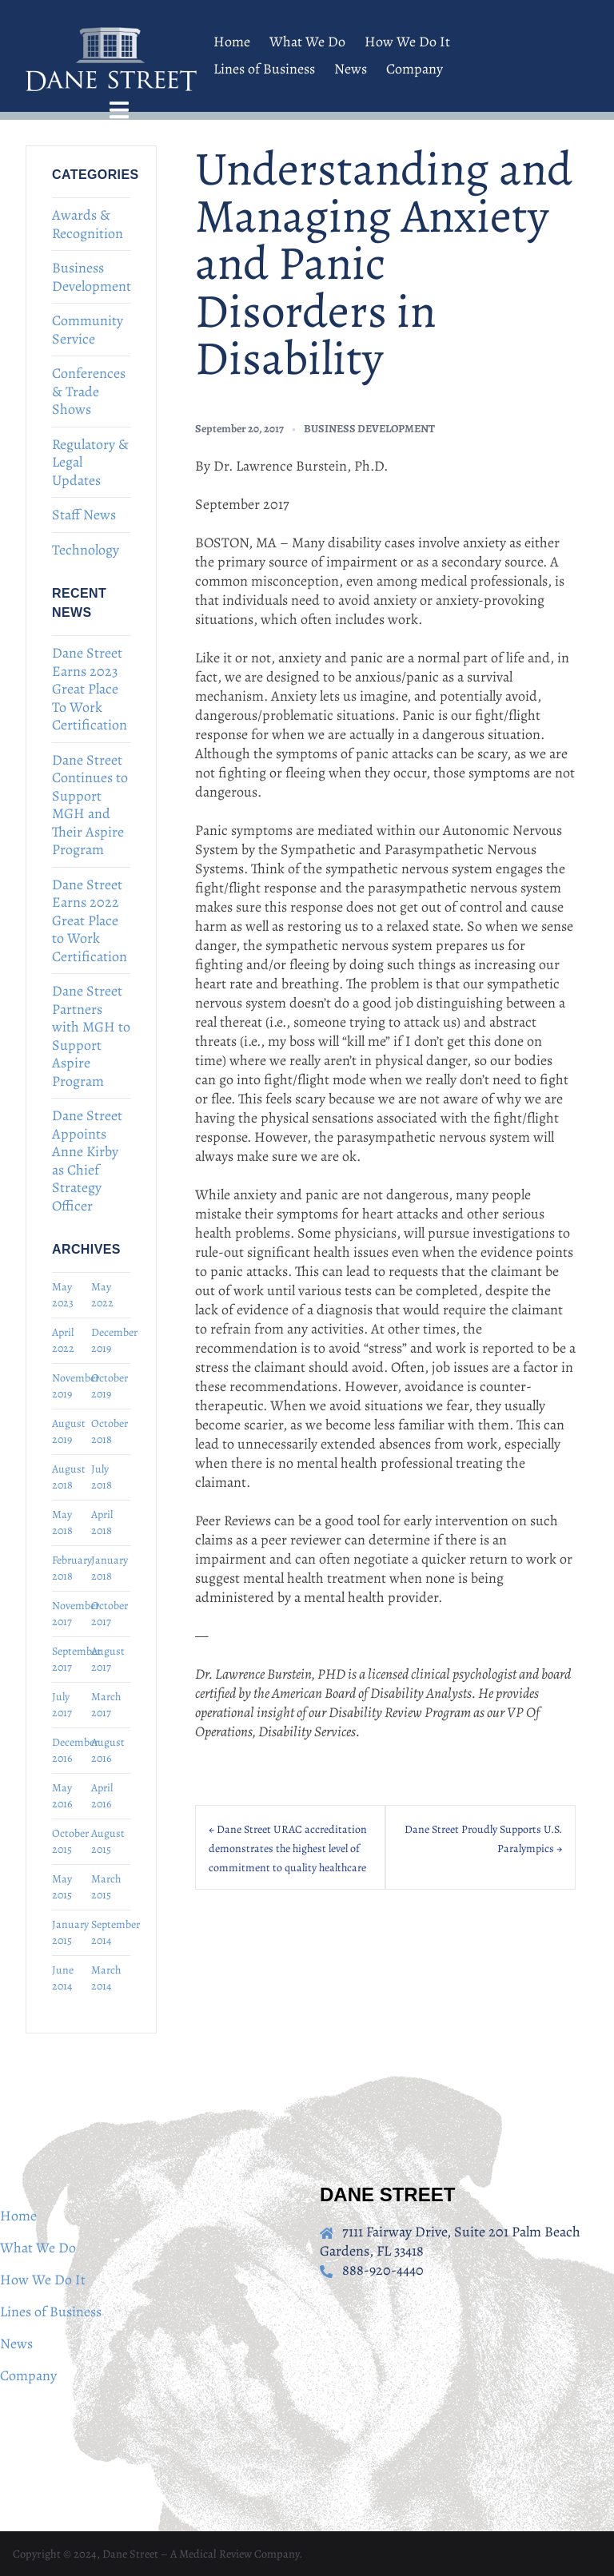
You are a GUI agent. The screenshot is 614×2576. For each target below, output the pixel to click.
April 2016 (102, 1795)
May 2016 (62, 1795)
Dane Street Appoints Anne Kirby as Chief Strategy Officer (87, 1160)
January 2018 (109, 1568)
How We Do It (407, 41)
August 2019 (69, 1431)
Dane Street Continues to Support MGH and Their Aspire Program (90, 805)
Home (231, 41)
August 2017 (108, 1659)
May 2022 (102, 1294)
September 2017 (71, 1659)
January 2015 (70, 1932)
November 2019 (71, 1385)
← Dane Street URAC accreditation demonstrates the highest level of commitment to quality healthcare (288, 1848)
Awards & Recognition (87, 224)
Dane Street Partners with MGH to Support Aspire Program (91, 1036)
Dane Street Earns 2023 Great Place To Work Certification (89, 688)
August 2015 (108, 1841)
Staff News (84, 514)
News (350, 68)
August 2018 (69, 1477)
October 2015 (70, 1841)
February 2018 (71, 1568)
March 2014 (106, 1978)
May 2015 (62, 1886)
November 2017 (71, 1613)
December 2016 (71, 1750)
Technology (85, 549)
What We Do (307, 41)
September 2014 (110, 1932)
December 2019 (110, 1340)
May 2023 (63, 1294)
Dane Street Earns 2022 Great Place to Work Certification (89, 920)
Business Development (91, 277)
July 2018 (101, 1477)
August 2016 (108, 1750)
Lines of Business (264, 68)
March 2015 (106, 1886)
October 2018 (109, 1431)
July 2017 (62, 1704)
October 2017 (109, 1613)
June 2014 (63, 1978)
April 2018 (102, 1522)
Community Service (87, 329)
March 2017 (106, 1704)
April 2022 (63, 1340)
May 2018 (62, 1522)
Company (414, 68)
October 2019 (109, 1385)
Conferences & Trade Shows (89, 391)
